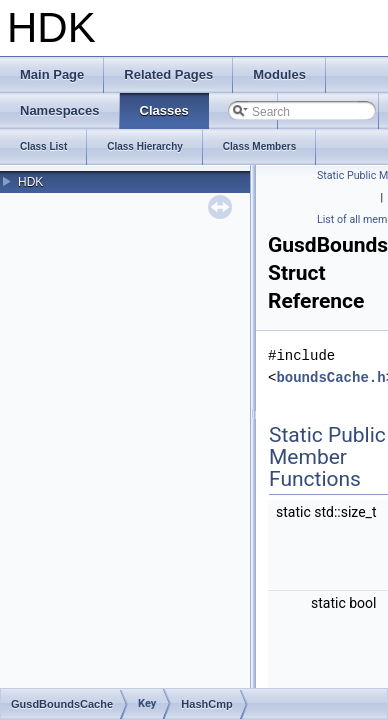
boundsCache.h (330, 377)
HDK (30, 182)
